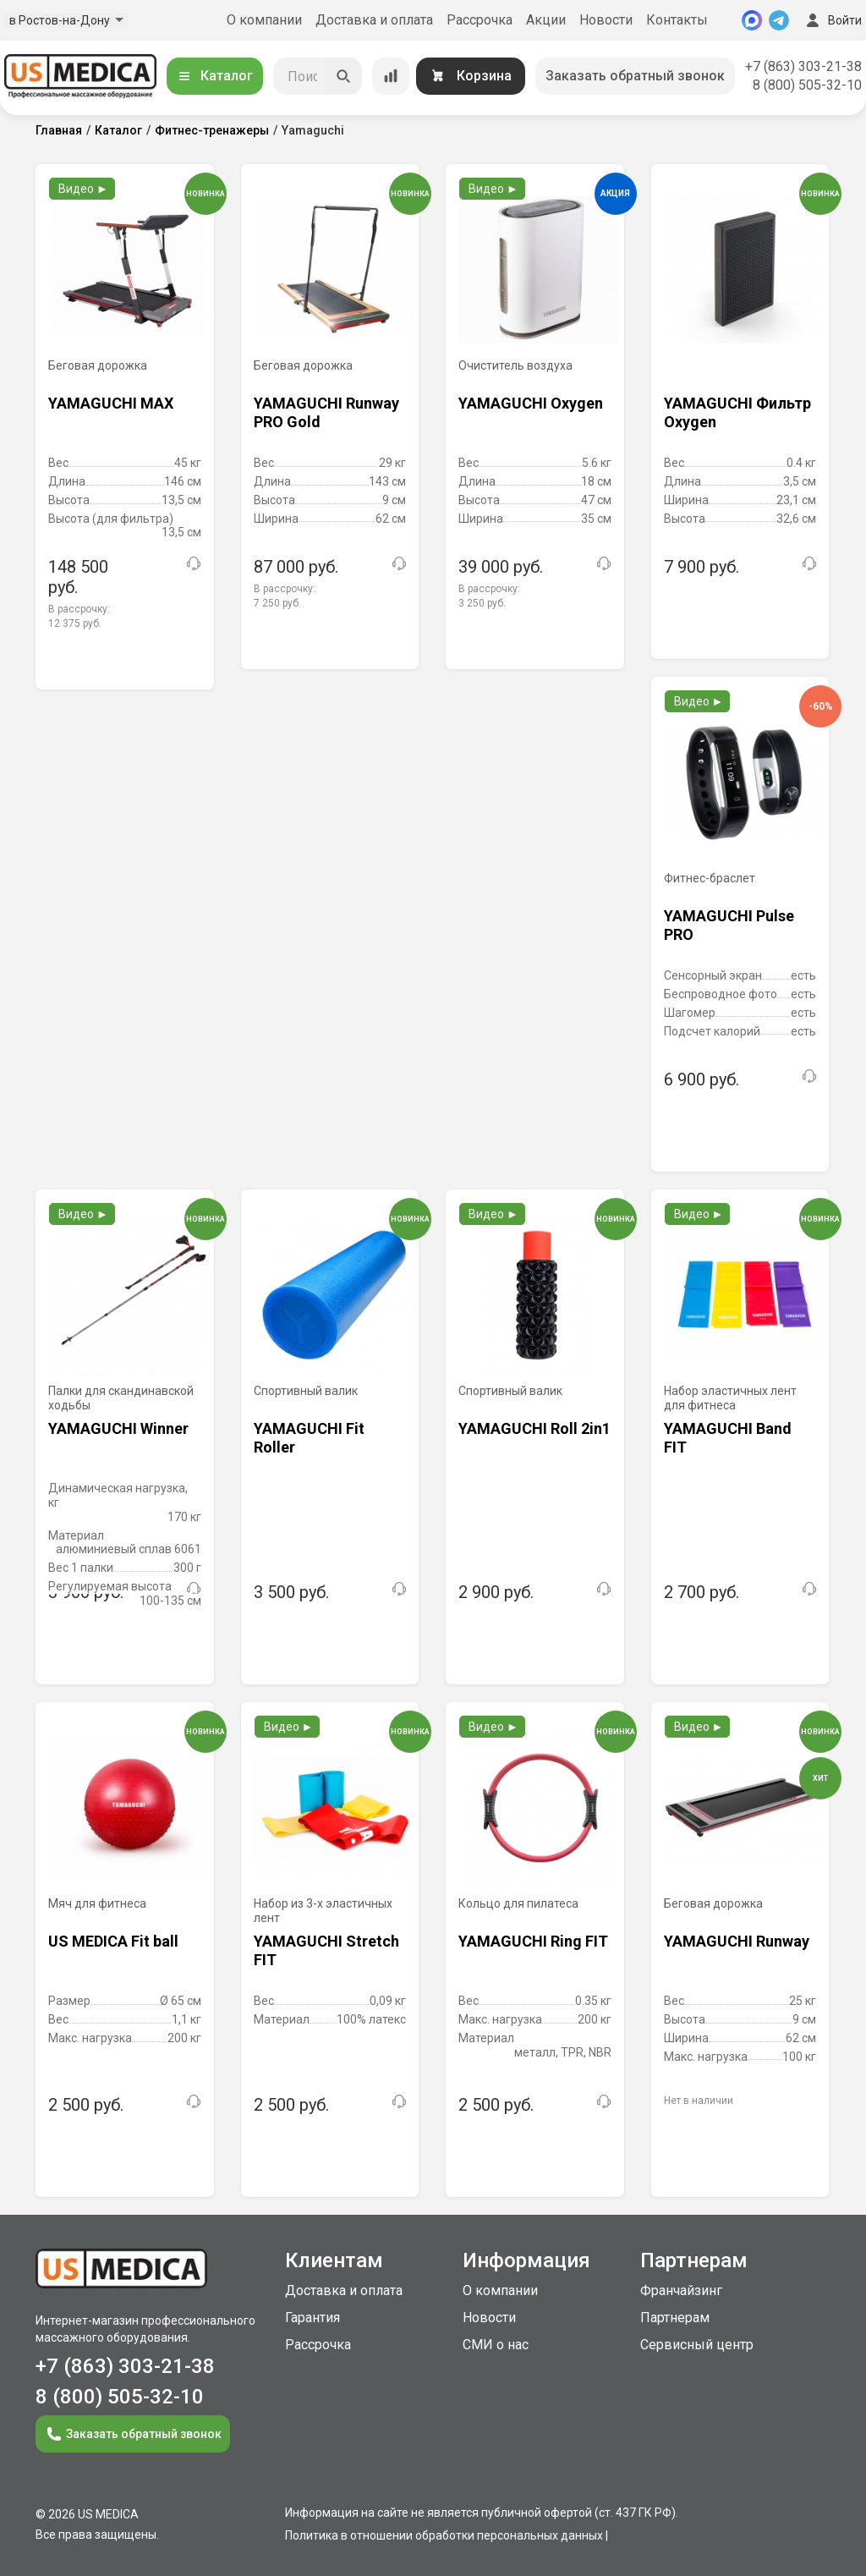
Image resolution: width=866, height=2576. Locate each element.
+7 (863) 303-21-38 (803, 66)
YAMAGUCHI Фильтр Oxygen (737, 412)
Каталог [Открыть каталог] (215, 76)
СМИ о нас (496, 2345)
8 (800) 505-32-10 (807, 85)
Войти (832, 20)
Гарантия (312, 2318)
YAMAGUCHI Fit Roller (309, 1438)
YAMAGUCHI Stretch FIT (326, 1950)
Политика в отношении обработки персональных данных (444, 2535)
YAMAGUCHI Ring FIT (533, 1941)
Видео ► (83, 188)
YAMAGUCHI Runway (736, 1941)
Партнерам (675, 2318)
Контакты (677, 20)
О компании (264, 20)
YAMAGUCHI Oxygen (530, 403)
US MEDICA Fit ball (113, 1941)
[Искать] (343, 76)
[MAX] (752, 20)
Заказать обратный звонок (635, 76)
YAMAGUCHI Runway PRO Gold (326, 412)
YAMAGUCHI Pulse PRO (729, 925)
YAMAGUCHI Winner (118, 1428)
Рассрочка (479, 20)
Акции (546, 20)
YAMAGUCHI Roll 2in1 (534, 1428)
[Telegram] (779, 20)
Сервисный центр (697, 2345)
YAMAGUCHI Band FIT (728, 1438)
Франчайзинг (681, 2290)
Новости (606, 20)
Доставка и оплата (374, 20)
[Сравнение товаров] (390, 76)
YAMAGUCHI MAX (110, 403)
